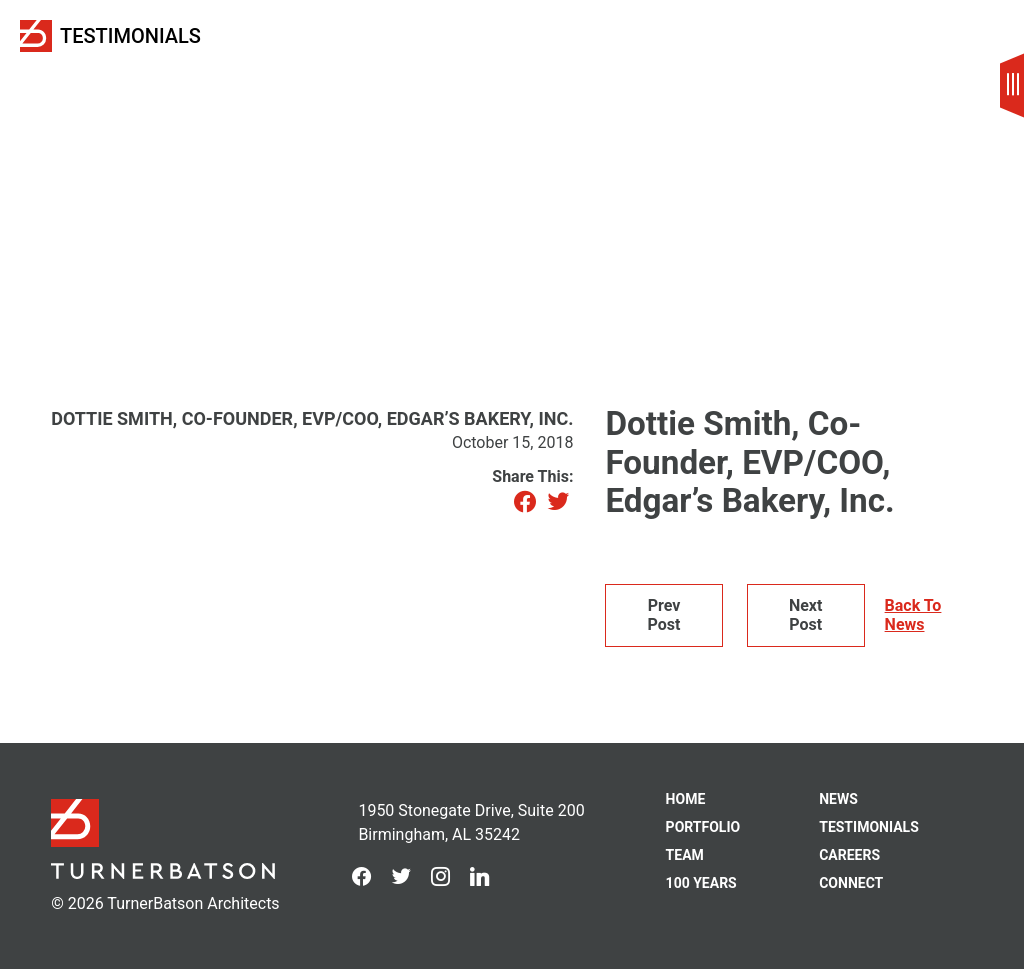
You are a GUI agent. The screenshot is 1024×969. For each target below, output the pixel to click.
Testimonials (130, 36)
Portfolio (703, 827)
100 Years (701, 883)
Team (685, 855)
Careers (849, 855)
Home (686, 799)
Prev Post (664, 614)
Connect (851, 883)
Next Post (805, 614)
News (838, 799)
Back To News (913, 615)
